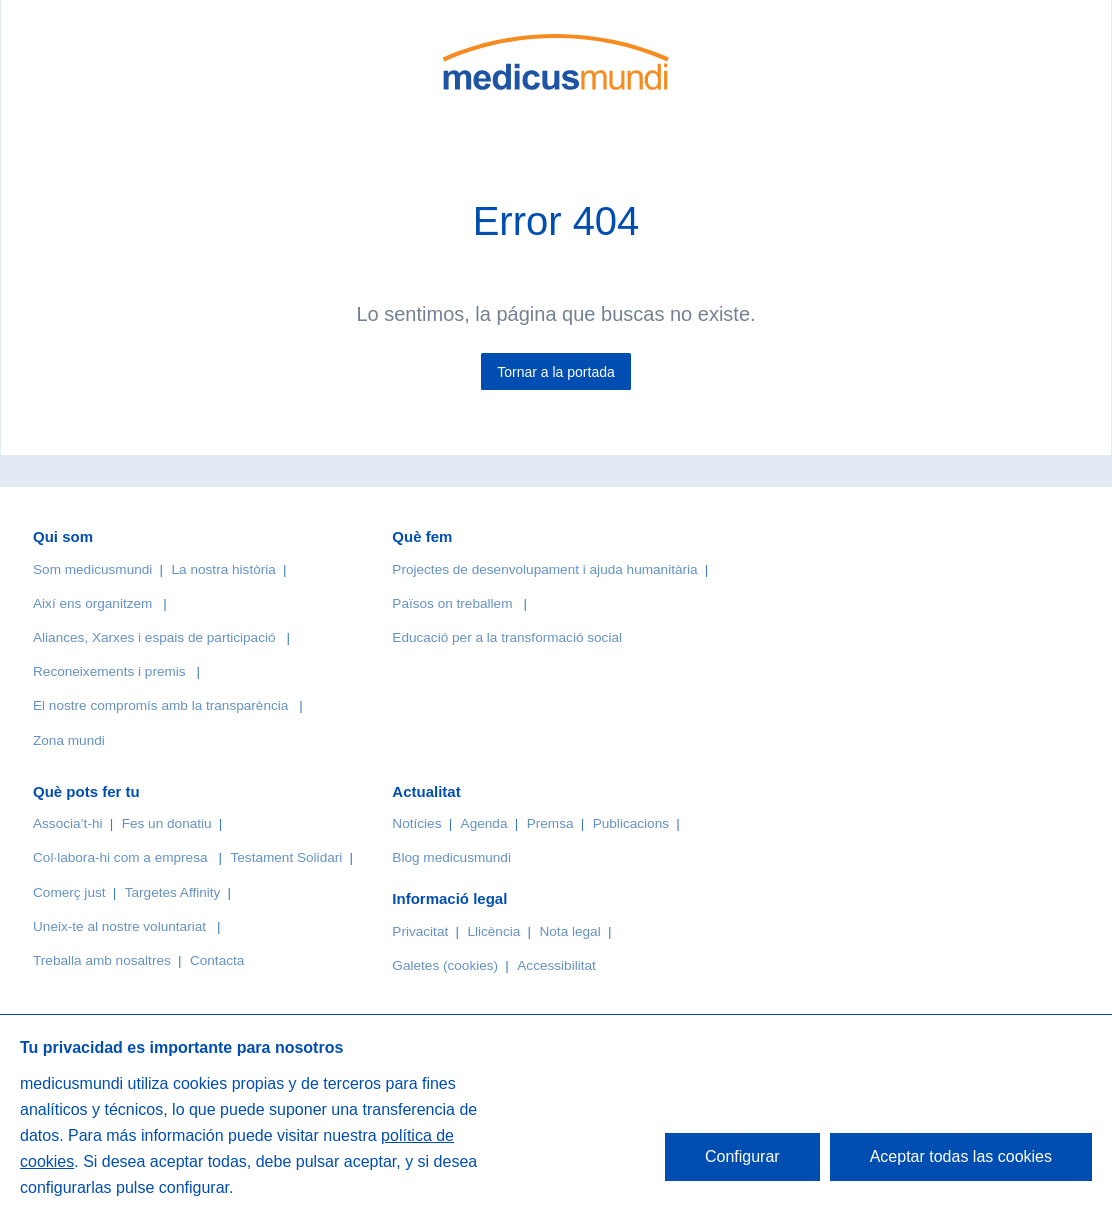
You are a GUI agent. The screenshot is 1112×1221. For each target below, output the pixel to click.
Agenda (484, 823)
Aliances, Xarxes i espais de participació (154, 637)
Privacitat (420, 931)
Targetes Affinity (173, 892)
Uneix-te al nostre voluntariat (119, 926)
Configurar (742, 1156)
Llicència (493, 931)
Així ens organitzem (92, 603)
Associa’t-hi (68, 823)
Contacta (217, 960)
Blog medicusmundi (451, 857)
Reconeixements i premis (109, 671)
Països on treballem (454, 603)
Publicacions (631, 823)
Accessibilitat (558, 965)
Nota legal (569, 931)
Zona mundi (69, 740)
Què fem (422, 536)
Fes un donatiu (167, 823)
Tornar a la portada (556, 372)
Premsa (550, 823)
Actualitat (426, 791)
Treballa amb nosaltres (102, 960)
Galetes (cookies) (445, 965)
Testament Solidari (286, 857)
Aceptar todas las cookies (961, 1156)
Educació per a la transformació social (507, 637)
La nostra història (224, 569)
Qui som (63, 536)
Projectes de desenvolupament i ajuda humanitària (544, 569)
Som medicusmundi (92, 569)
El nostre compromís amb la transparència (160, 705)
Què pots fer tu (86, 791)
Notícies (416, 823)
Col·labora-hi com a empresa (120, 857)
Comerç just (69, 892)
